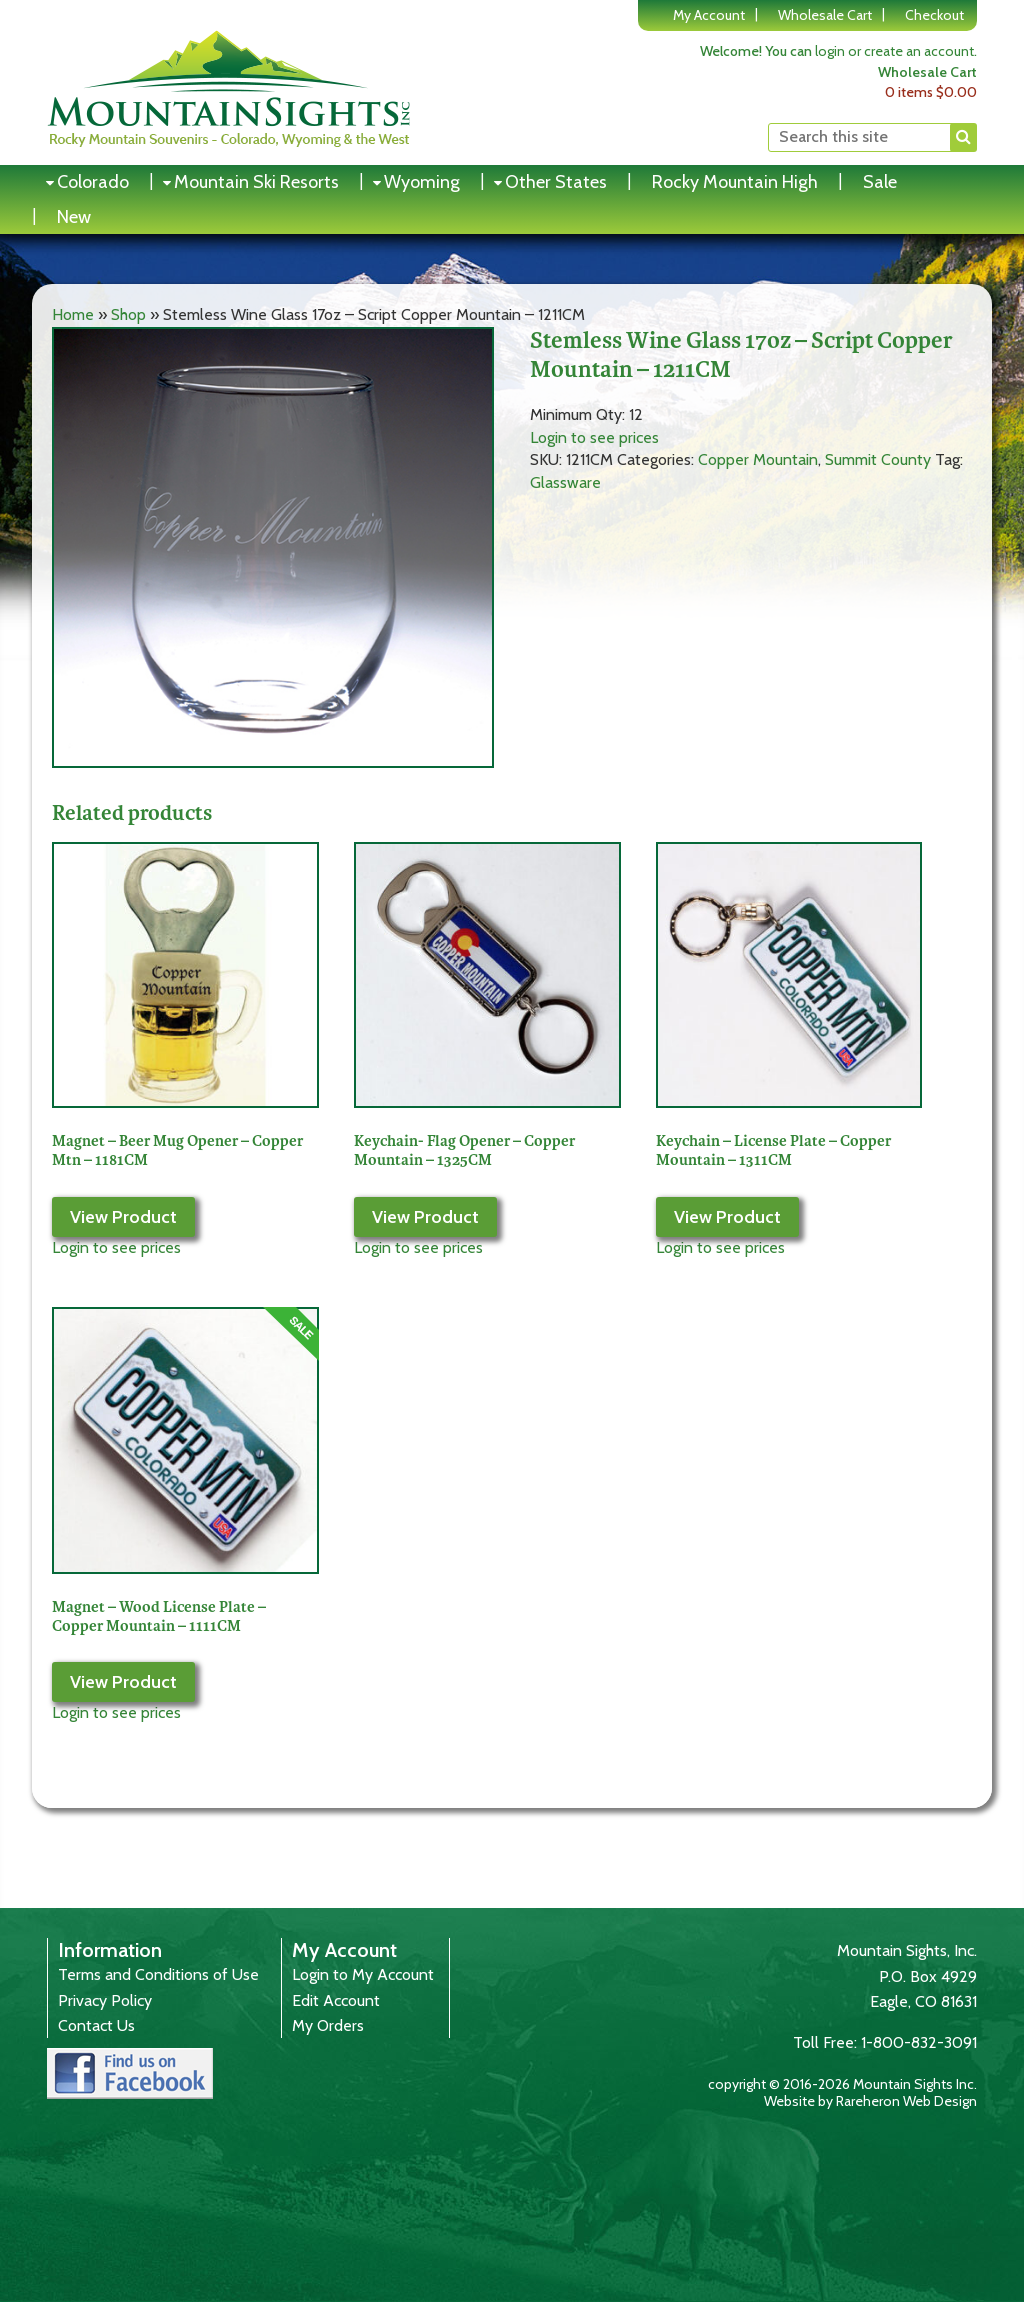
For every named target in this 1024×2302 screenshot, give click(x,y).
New (74, 217)
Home (73, 314)
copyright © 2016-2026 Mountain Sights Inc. (842, 2084)
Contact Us (96, 2025)
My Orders (328, 2025)
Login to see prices (594, 437)
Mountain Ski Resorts (256, 182)
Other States (556, 182)
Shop (128, 314)
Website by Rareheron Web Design (870, 2101)
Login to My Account (363, 1974)
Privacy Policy (105, 2000)
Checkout (934, 15)
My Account (709, 15)
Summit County (878, 459)
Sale (880, 182)
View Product (123, 1217)
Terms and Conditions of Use (158, 1974)
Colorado (93, 182)
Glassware (565, 482)
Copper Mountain (758, 459)
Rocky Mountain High (735, 182)
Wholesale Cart (825, 15)
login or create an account (894, 51)
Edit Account (336, 2000)
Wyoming (422, 182)
